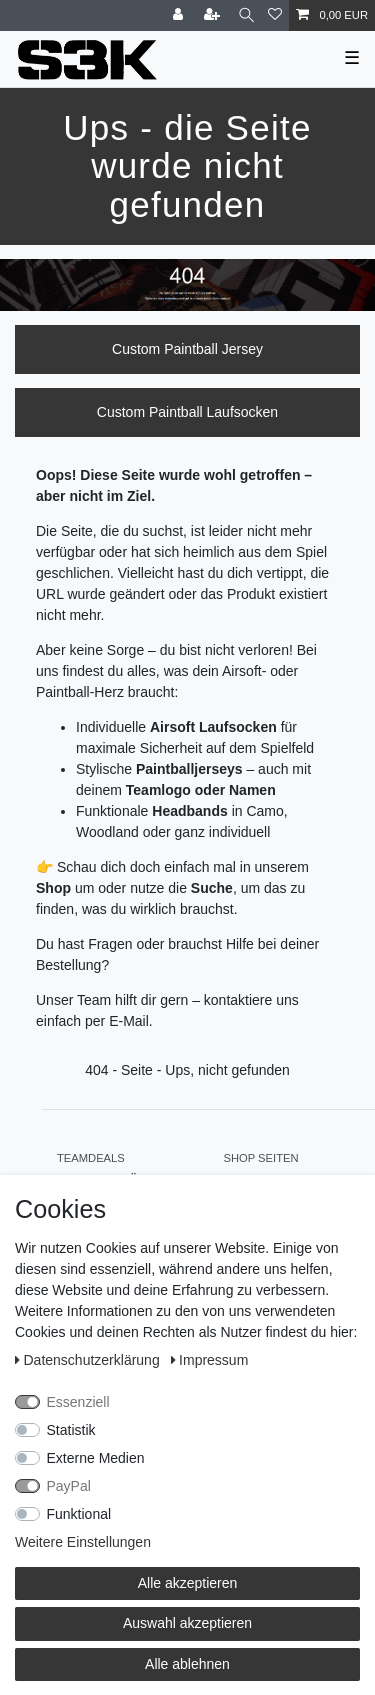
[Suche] (246, 15)
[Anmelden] (180, 15)
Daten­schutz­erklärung (89, 1360)
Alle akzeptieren (188, 1583)
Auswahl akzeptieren (187, 1623)
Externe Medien (96, 1458)
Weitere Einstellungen (83, 1542)
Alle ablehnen (187, 1664)
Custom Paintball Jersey (187, 349)
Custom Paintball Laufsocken (187, 412)
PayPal (69, 1486)
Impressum (210, 1360)
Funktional (79, 1514)
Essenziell (78, 1402)
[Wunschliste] (275, 15)
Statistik (71, 1430)
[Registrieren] (214, 15)
